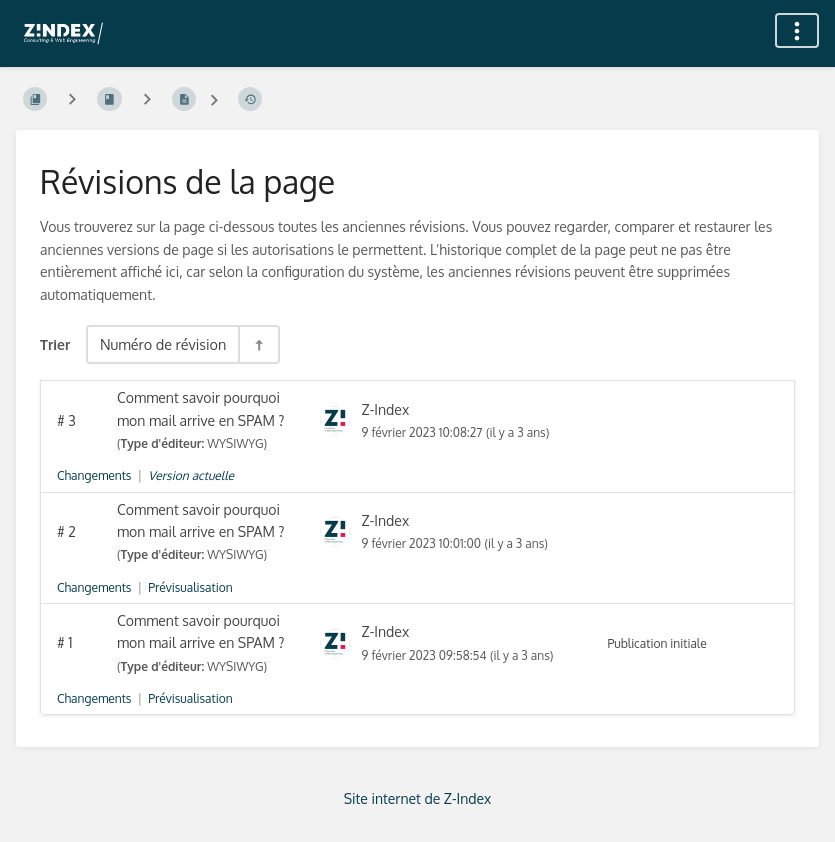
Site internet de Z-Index (418, 798)
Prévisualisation (190, 587)
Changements (94, 475)
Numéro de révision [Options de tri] (163, 344)
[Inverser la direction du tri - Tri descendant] (258, 344)
